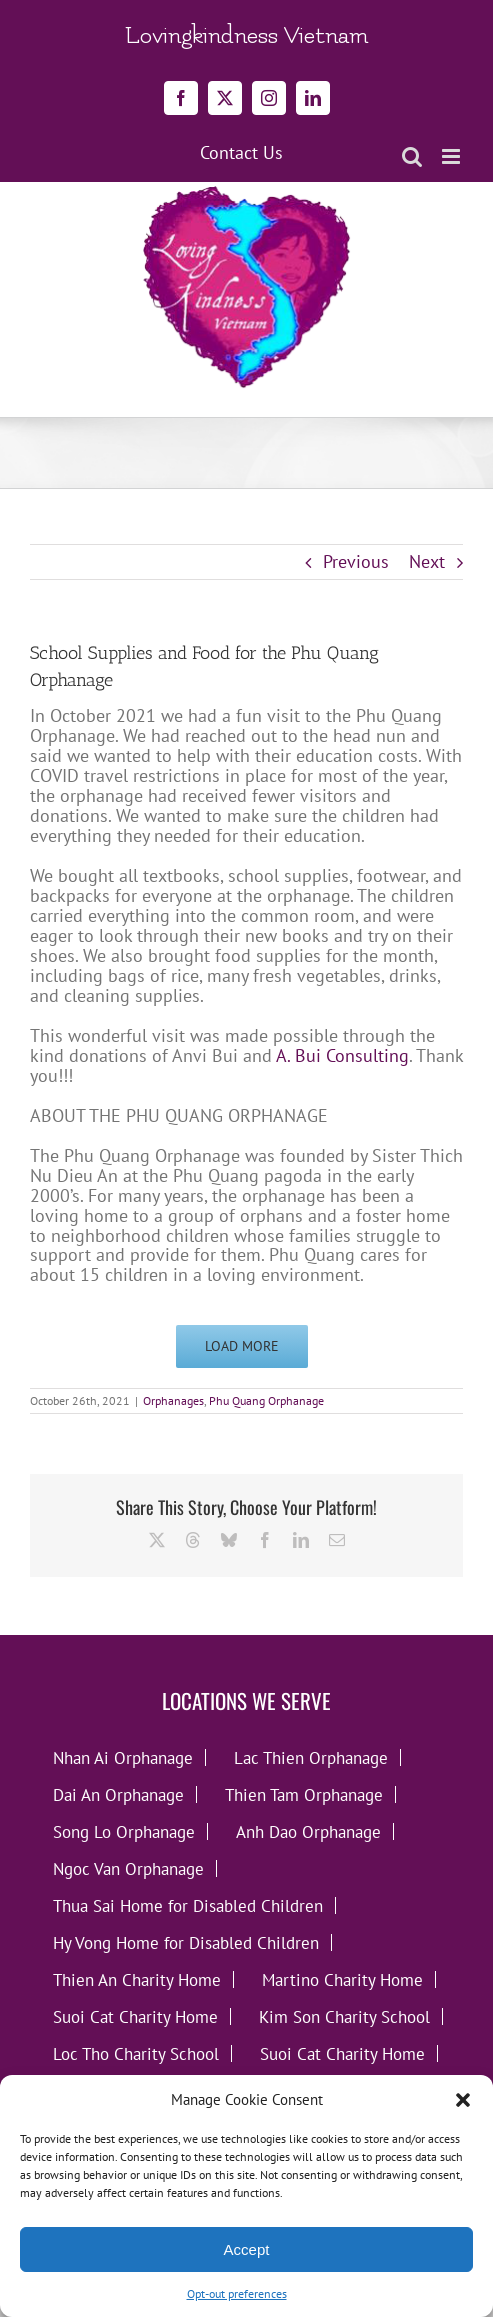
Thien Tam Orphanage (304, 1794)
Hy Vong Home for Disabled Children (186, 1942)
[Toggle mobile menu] (452, 156)
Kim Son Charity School (344, 2016)
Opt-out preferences (237, 2293)
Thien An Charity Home (137, 1979)
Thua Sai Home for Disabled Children (188, 1905)
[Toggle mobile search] (412, 156)
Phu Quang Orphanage (266, 1400)
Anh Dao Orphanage (308, 1831)
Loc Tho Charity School (136, 2053)
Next (427, 561)
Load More (242, 1346)
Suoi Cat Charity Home (135, 2016)
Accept (247, 2249)
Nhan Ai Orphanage (123, 1757)
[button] (463, 2100)
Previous (356, 561)
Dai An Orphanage (118, 1794)
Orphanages (173, 1400)
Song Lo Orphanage (124, 1831)
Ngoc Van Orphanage (128, 1868)
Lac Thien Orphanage (311, 1757)
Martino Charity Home (342, 1979)
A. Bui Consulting (342, 1055)
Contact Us (241, 153)
